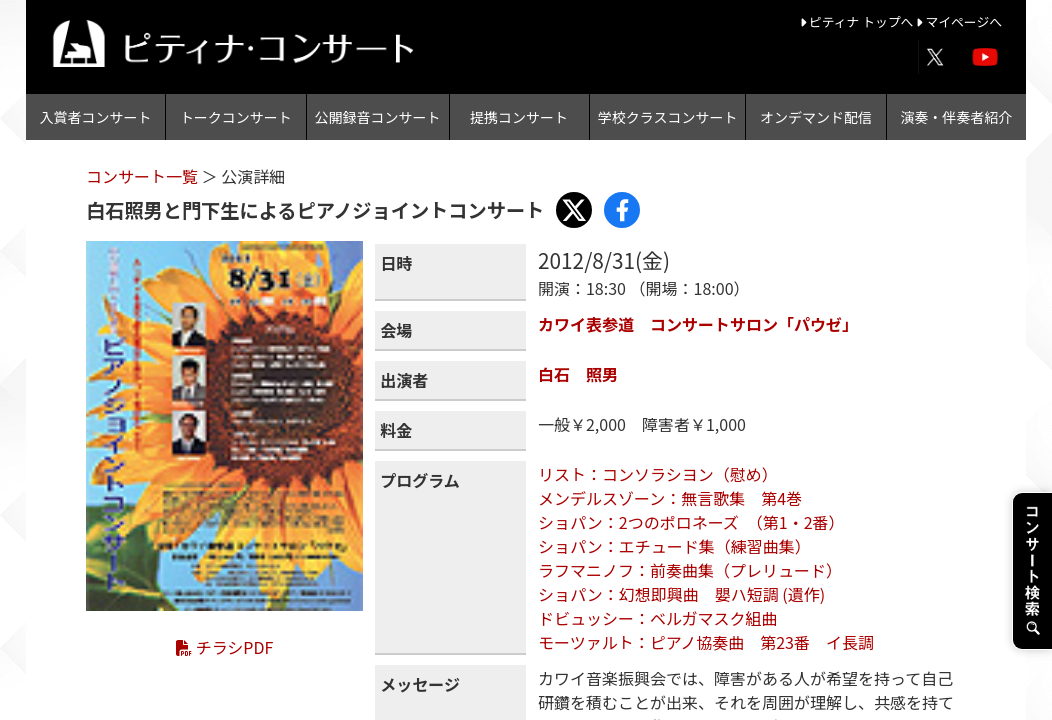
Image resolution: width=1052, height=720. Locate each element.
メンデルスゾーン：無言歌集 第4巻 (670, 498)
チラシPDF (224, 647)
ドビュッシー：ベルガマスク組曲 (658, 618)
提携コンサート (519, 117)
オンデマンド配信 (816, 117)
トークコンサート (236, 117)
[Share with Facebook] (622, 210)
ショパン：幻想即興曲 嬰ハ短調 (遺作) (681, 594)
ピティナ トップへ (858, 21)
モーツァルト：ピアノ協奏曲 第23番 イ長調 (706, 642)
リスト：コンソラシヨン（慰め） (658, 474)
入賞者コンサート (96, 117)
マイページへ (959, 21)
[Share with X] (574, 210)
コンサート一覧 (144, 176)
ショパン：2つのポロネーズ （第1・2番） (691, 522)
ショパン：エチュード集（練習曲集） (674, 546)
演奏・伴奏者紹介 (956, 117)
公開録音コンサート (378, 117)
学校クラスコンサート (668, 117)
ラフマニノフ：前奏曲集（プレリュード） (690, 570)
